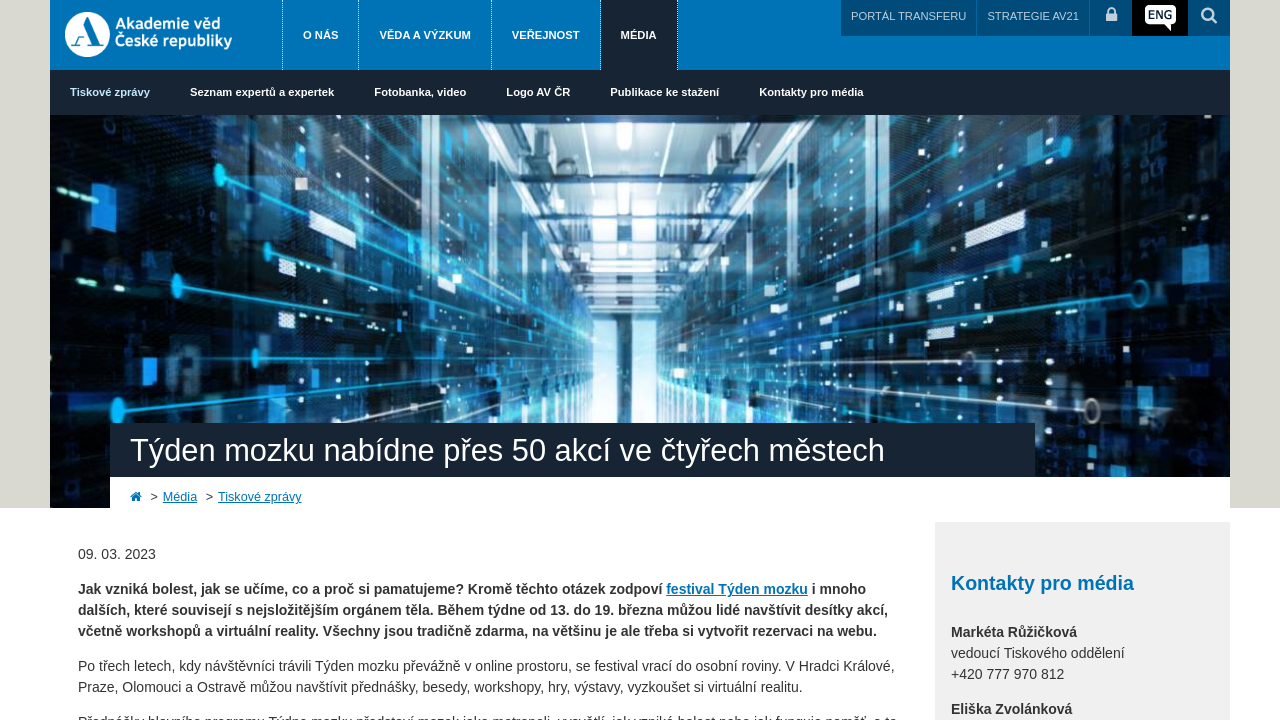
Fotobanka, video (420, 92)
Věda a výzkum (424, 35)
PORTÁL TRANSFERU (908, 16)
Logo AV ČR (538, 92)
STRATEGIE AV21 (1033, 16)
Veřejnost (546, 35)
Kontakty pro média (811, 92)
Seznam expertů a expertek (262, 92)
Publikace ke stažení (664, 92)
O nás (320, 35)
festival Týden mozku (737, 589)
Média (639, 35)
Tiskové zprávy (110, 92)
